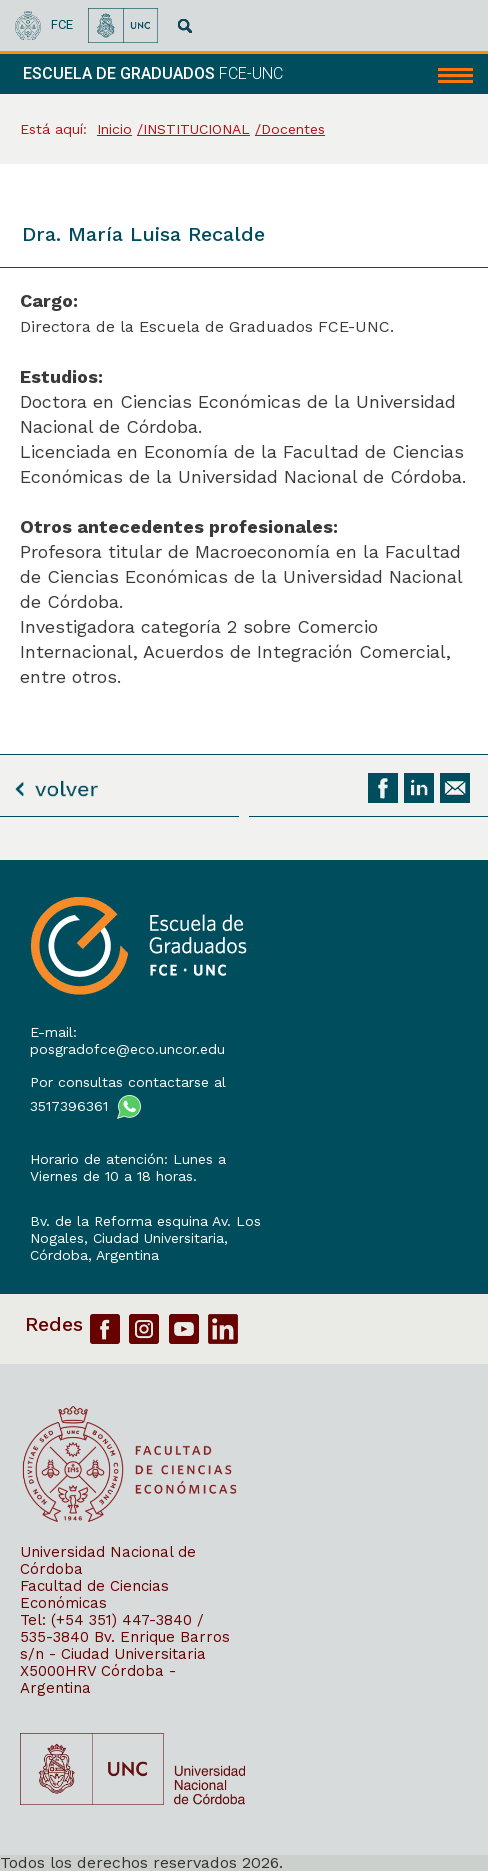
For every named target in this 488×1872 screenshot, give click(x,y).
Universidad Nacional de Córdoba (108, 1560)
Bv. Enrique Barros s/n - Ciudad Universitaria (125, 1645)
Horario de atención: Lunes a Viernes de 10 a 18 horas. (128, 1167)
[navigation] (426, 74)
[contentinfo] (244, 1365)
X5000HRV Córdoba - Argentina (98, 1679)
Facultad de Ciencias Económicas (94, 1594)
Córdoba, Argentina (94, 1255)
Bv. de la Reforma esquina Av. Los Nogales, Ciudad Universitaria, (145, 1229)
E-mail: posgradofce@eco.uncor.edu (127, 1040)
